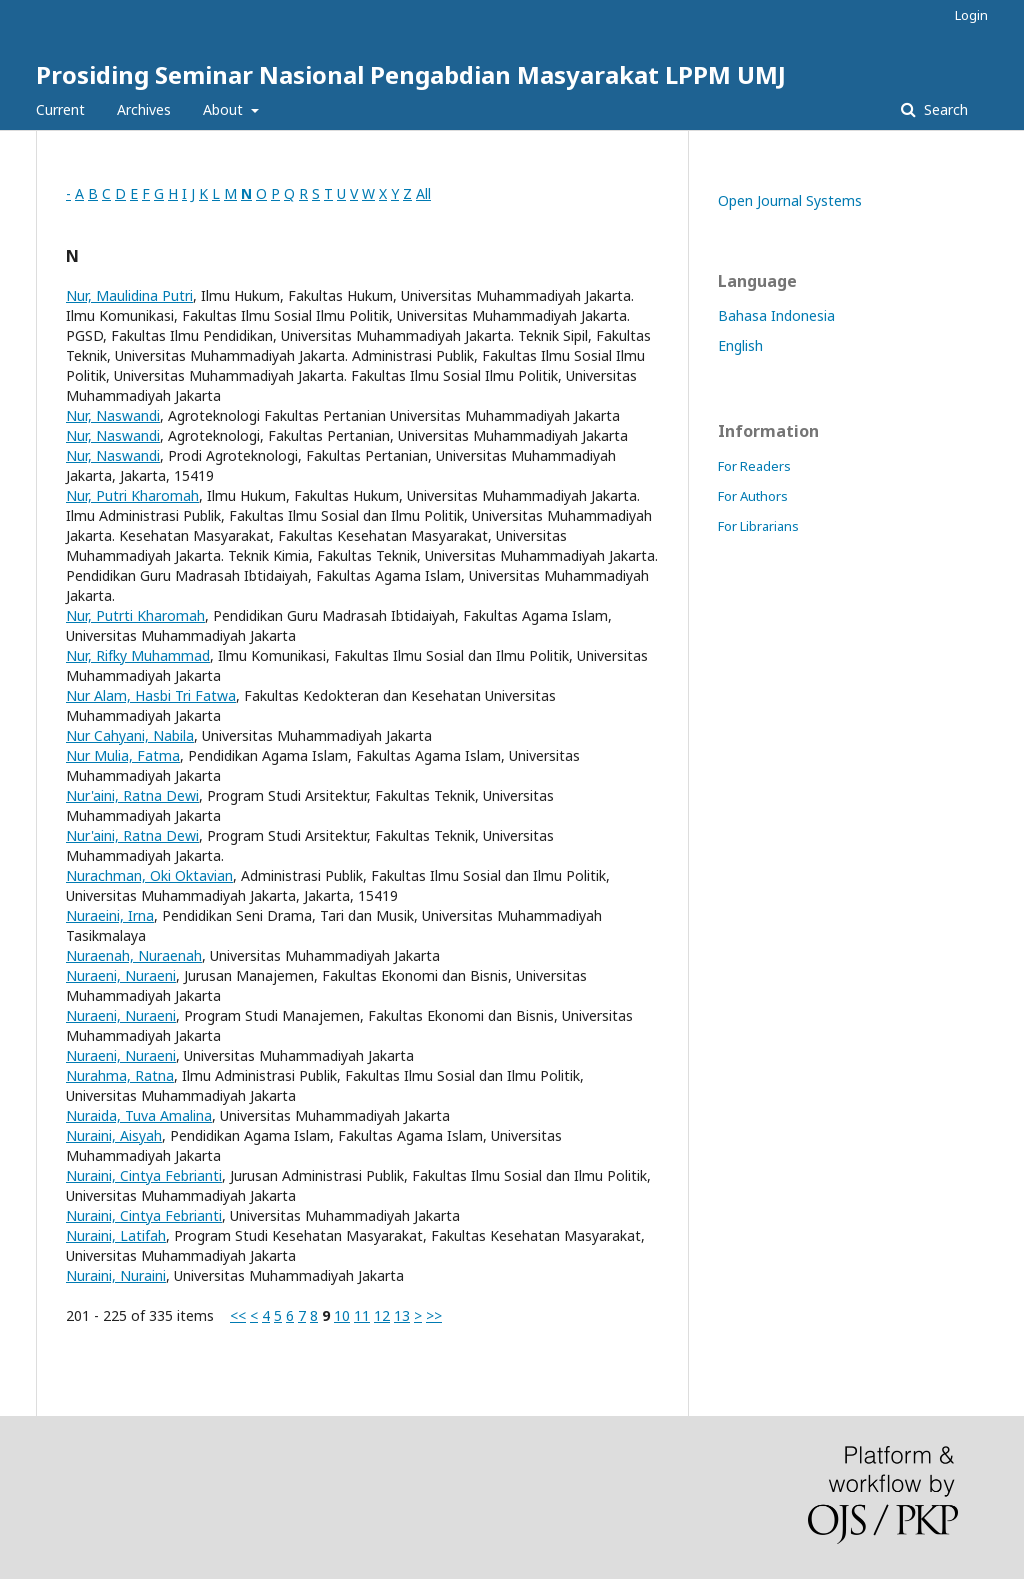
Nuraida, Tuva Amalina (139, 1115)
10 (342, 1315)
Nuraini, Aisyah (114, 1135)
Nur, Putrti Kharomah (135, 615)
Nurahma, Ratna (120, 1075)
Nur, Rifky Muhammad (138, 655)
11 (362, 1315)
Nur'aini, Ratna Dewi (132, 795)
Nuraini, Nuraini (116, 1275)
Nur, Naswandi (113, 415)
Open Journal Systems (790, 200)
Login (971, 15)
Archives (144, 109)
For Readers (754, 466)
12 (382, 1315)
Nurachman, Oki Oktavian (149, 875)
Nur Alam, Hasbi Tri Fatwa (151, 695)
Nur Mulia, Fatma (123, 755)
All (423, 193)
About (225, 109)
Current (60, 109)
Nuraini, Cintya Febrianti (144, 1175)
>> (434, 1315)
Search (944, 109)
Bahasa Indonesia (776, 315)
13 (402, 1315)
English (740, 345)
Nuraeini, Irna (110, 915)
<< (238, 1315)
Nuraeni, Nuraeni (121, 975)
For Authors (753, 496)
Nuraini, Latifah (116, 1235)
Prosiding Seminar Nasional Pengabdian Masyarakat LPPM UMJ (411, 74)
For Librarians (758, 526)
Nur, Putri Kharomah (132, 495)
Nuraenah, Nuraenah (134, 955)
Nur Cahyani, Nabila (130, 735)
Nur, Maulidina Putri (129, 295)
